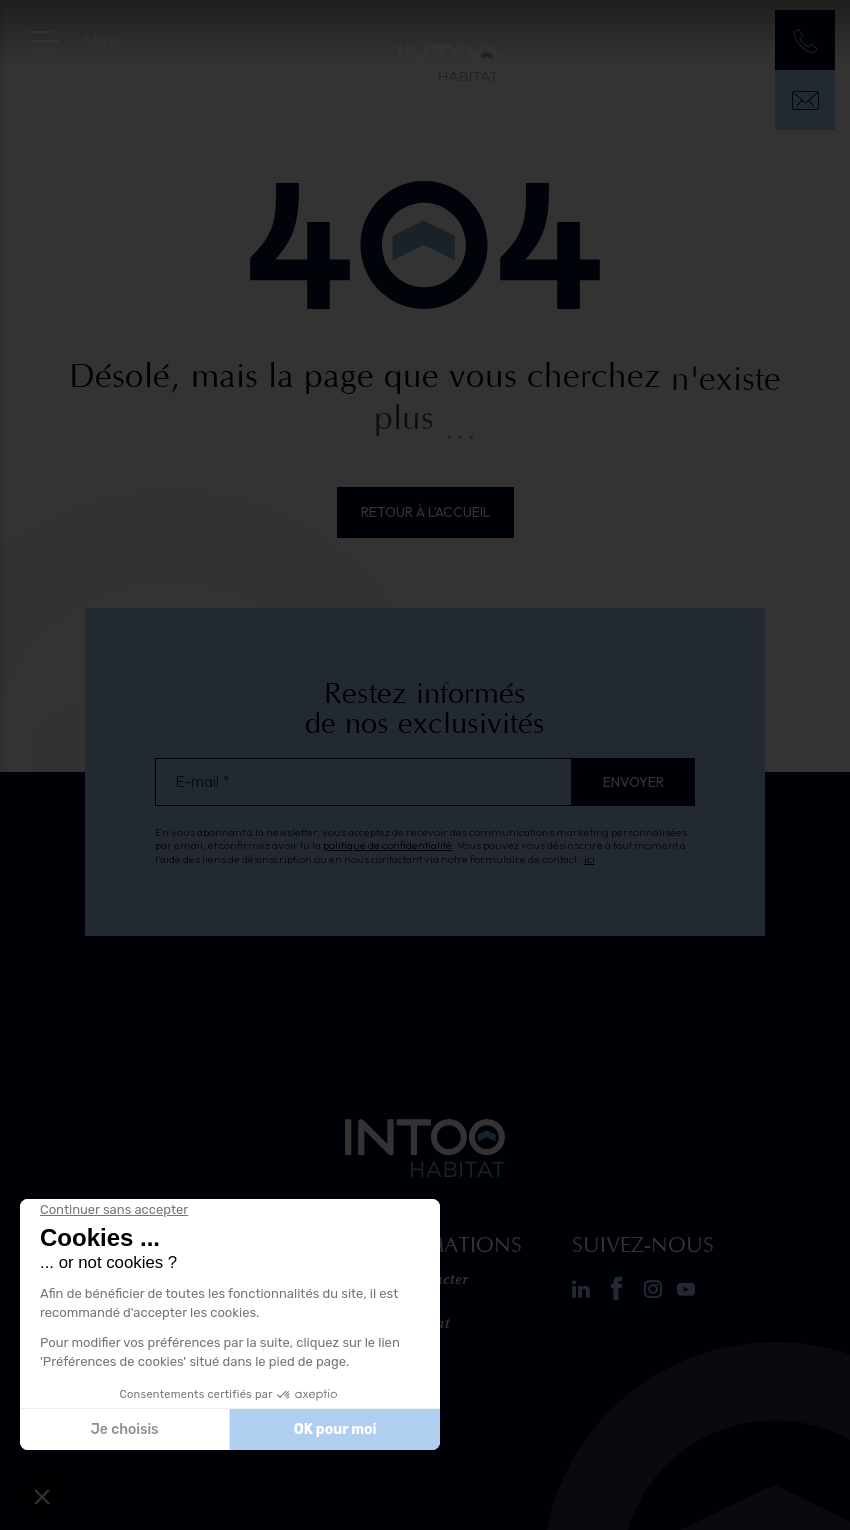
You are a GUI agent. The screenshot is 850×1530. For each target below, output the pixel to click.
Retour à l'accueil (425, 512)
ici (589, 859)
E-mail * (202, 781)
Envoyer (633, 782)
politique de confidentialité (387, 845)
